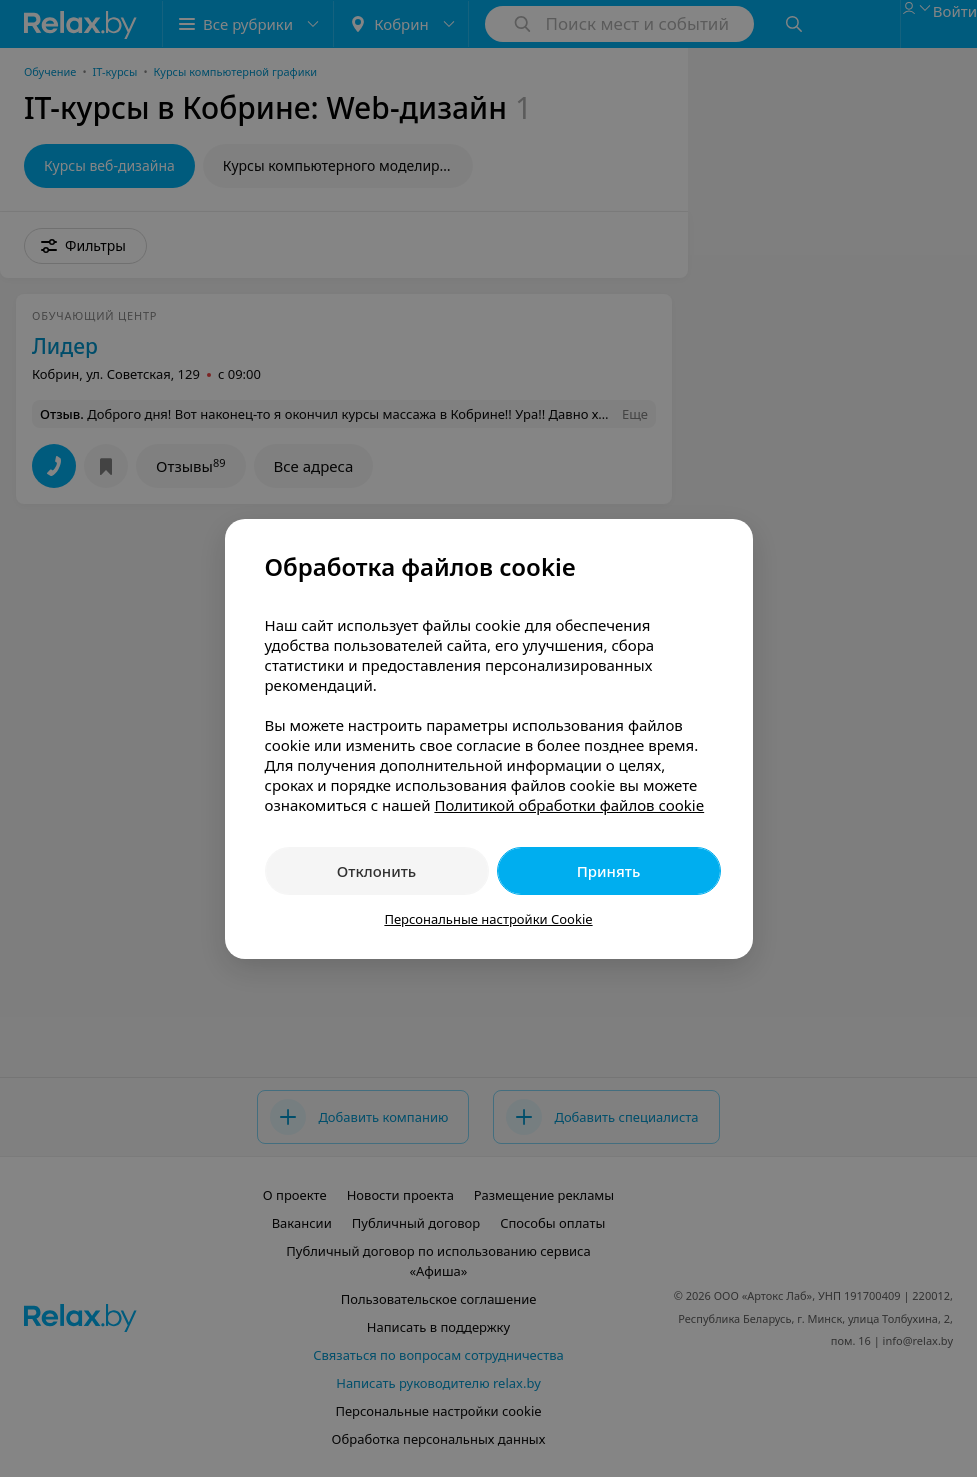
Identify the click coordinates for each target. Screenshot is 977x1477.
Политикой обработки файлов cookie (569, 805)
